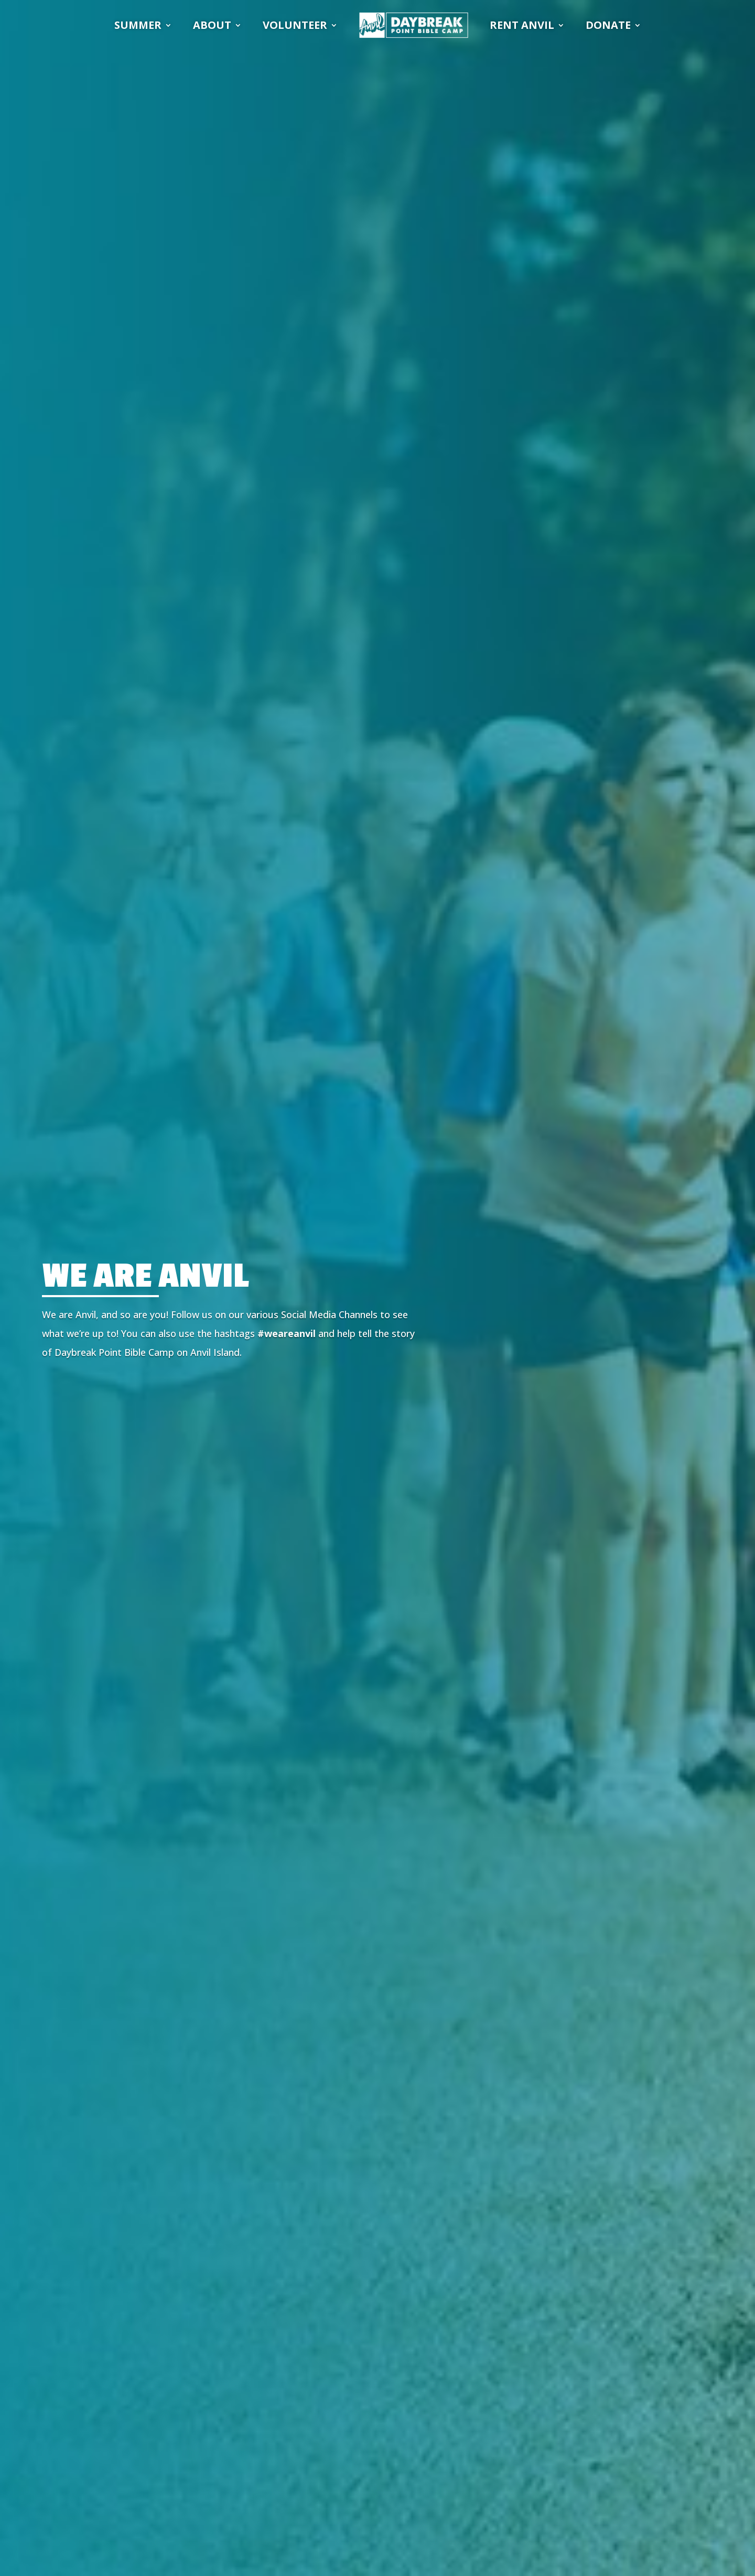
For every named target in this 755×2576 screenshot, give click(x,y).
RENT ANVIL (522, 25)
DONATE (608, 25)
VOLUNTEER (295, 25)
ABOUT (212, 25)
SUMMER (137, 25)
